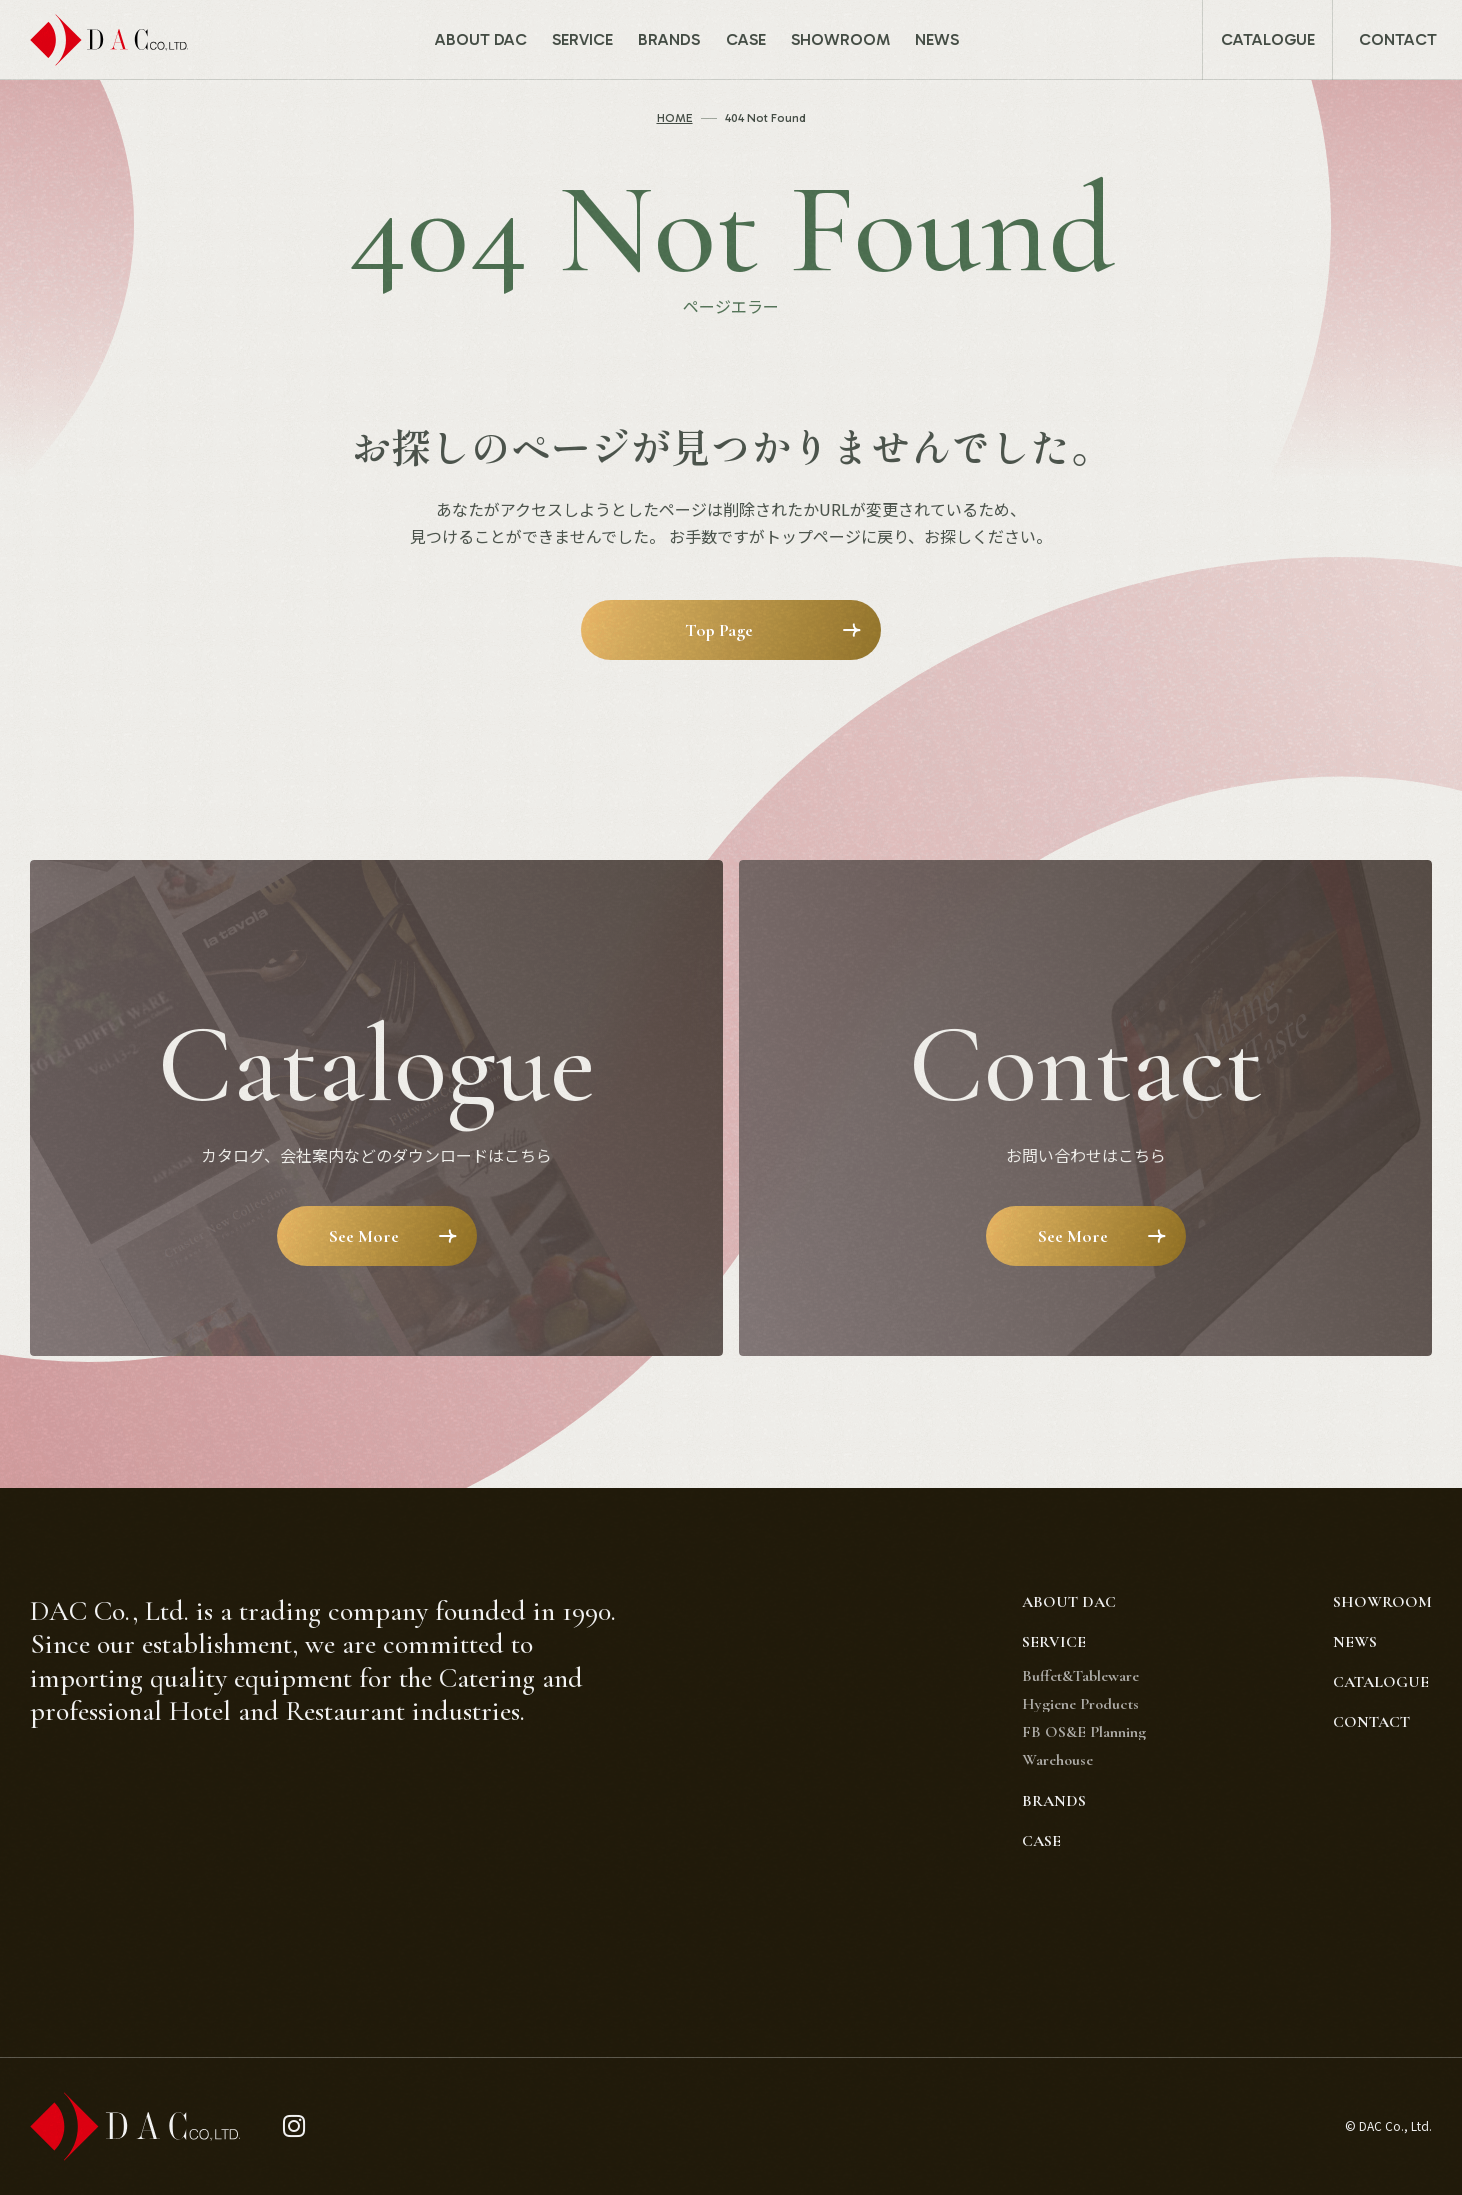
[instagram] (294, 2126)
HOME (675, 118)
